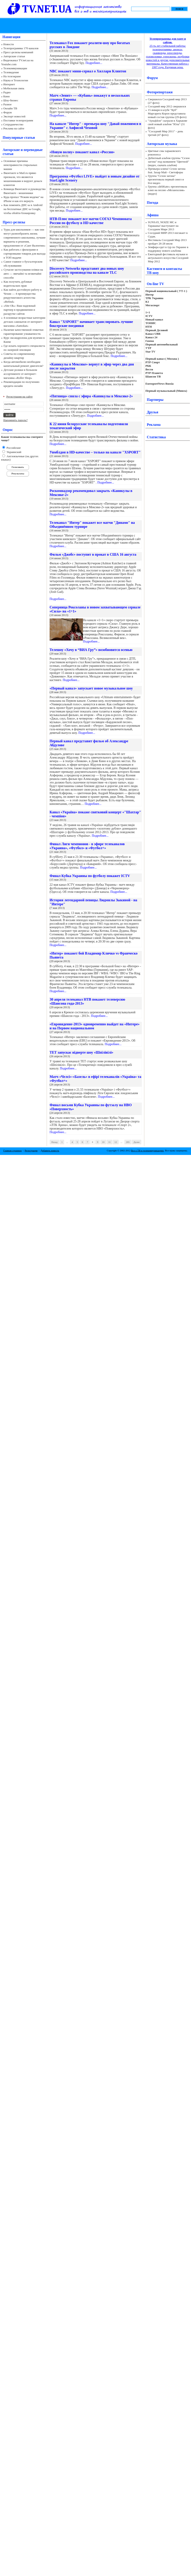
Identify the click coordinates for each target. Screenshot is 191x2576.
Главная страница (12, 1150)
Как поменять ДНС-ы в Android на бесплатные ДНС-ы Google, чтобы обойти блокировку (23, 209)
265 (128, 1142)
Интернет (9, 84)
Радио (7, 92)
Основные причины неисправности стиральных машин (20, 165)
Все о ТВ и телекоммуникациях (147, 1150)
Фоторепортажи (160, 92)
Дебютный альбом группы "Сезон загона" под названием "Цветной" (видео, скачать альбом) (169, 161)
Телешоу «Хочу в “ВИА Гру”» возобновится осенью (91, 650)
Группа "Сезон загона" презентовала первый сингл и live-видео (166, 179)
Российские (13, 447)
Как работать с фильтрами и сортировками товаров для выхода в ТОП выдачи (25, 253)
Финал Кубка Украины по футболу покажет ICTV (90, 876)
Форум (7, 112)
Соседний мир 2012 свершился (167, 106)
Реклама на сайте (13, 128)
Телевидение (11, 72)
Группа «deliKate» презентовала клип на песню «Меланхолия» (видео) (167, 190)
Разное (7, 104)
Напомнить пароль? (15, 420)
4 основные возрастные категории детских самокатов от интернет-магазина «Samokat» (24, 321)
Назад (54, 1142)
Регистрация (31, 1150)
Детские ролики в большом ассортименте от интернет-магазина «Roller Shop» (20, 373)
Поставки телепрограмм (18, 120)
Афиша (153, 215)
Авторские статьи (14, 56)
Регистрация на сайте (19, 396)
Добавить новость (49, 1150)
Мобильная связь (13, 88)
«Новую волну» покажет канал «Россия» (82, 152)
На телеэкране (12, 76)
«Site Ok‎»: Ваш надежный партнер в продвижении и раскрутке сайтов (20, 309)
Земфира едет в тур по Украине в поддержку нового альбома (168, 248)
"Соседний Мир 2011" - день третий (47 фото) (165, 133)
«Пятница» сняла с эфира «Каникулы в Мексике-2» (91, 396)
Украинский (13, 452)
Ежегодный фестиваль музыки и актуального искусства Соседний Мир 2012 (168, 258)
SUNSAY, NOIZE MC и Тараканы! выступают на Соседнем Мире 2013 (163, 225)
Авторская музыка (162, 144)
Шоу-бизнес (10, 100)
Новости (8, 44)
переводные (33, 150)
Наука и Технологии (15, 80)
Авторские (11, 150)
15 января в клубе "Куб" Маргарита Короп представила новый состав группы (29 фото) (167, 113)
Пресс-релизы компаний (18, 52)
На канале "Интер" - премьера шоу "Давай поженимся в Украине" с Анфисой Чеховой (95, 126)
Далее (136, 1142)
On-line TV (155, 284)
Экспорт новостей (14, 116)
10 (103, 1142)
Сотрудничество (13, 124)
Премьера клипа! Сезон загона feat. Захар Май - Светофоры (166, 170)
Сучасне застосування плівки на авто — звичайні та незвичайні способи (23, 273)
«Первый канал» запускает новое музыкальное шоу (91, 688)
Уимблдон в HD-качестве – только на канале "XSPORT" (95, 452)
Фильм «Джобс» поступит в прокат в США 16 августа (93, 554)
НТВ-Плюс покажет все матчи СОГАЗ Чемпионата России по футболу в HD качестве (91, 221)
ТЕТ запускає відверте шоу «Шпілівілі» (81, 1052)
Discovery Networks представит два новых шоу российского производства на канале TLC (87, 270)
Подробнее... (93, 63)
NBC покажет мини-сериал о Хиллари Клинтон (88, 71)
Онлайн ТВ (10, 108)
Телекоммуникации (15, 68)
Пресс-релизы (14, 222)
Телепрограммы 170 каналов (20, 48)
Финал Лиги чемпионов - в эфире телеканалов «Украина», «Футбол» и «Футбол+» (87, 846)
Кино (6, 96)
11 (109, 1142)
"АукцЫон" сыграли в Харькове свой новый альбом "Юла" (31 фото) (167, 124)
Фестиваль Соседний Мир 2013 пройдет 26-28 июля (167, 241)
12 (116, 1142)
